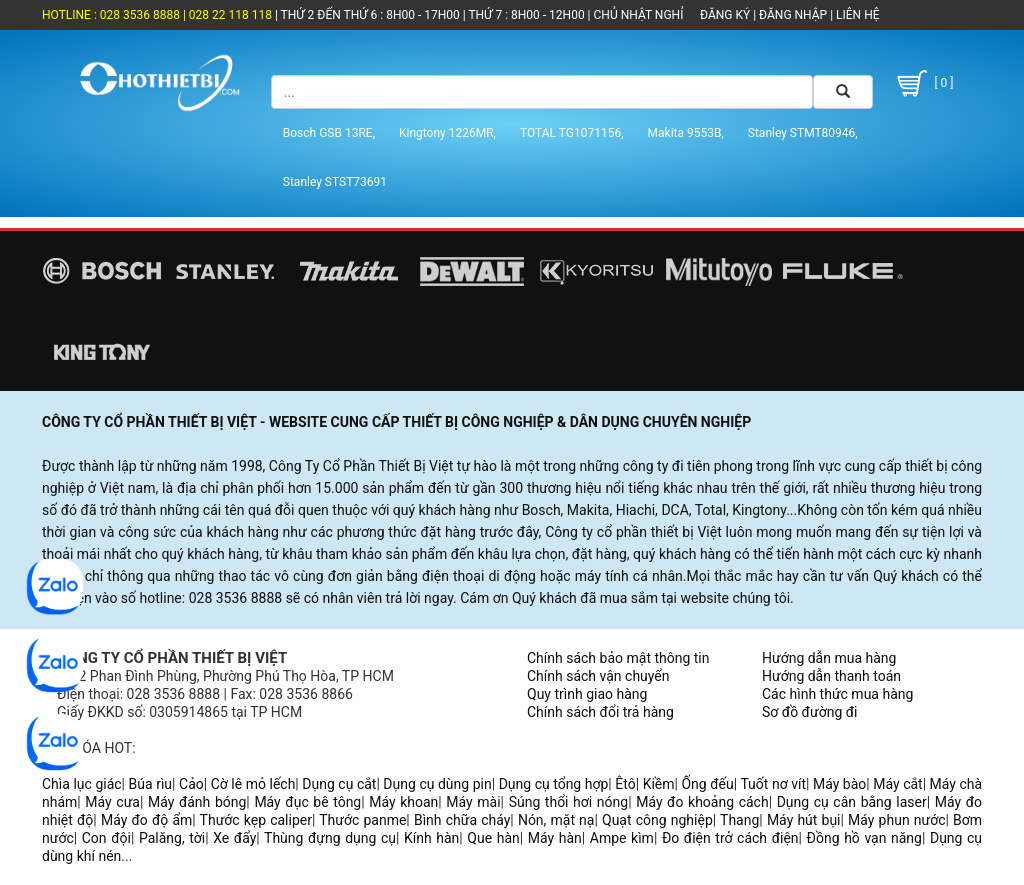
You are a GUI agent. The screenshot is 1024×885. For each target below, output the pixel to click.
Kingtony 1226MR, (447, 133)
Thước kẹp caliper (256, 820)
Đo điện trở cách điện (730, 838)
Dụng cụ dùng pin (437, 784)
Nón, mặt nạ (556, 820)
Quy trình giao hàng (587, 694)
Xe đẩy (234, 838)
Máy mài (473, 802)
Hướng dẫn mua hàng (829, 658)
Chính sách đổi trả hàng (600, 712)
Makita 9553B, (686, 133)
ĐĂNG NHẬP (793, 15)
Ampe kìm (622, 838)
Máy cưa (112, 802)
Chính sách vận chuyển (598, 676)
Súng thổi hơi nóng (569, 802)
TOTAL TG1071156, (572, 133)
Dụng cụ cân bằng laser (852, 802)
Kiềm (659, 784)
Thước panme (362, 820)
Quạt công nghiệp (657, 820)
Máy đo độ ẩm (146, 820)
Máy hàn (555, 838)
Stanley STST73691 (335, 182)
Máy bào (839, 784)
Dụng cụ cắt (339, 784)
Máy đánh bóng (197, 802)
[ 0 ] (923, 83)
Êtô (625, 784)
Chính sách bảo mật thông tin (618, 658)
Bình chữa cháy (462, 820)
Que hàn (493, 838)
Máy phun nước (896, 820)
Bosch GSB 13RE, (329, 133)
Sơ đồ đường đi (809, 712)
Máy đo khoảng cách (702, 802)
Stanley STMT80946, (803, 133)
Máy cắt (897, 784)
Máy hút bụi (804, 820)
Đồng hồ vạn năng (864, 838)
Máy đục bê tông (307, 802)
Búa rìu (151, 784)
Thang (739, 820)
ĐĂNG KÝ (725, 15)
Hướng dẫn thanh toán (831, 676)
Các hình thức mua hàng (837, 694)
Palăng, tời (172, 838)
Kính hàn (431, 838)
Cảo (191, 784)
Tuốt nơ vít (773, 784)
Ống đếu (707, 784)
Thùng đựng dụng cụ (330, 838)
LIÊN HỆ (856, 15)
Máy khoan (403, 802)
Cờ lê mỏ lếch (253, 784)
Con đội (106, 838)
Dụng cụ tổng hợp (554, 784)
